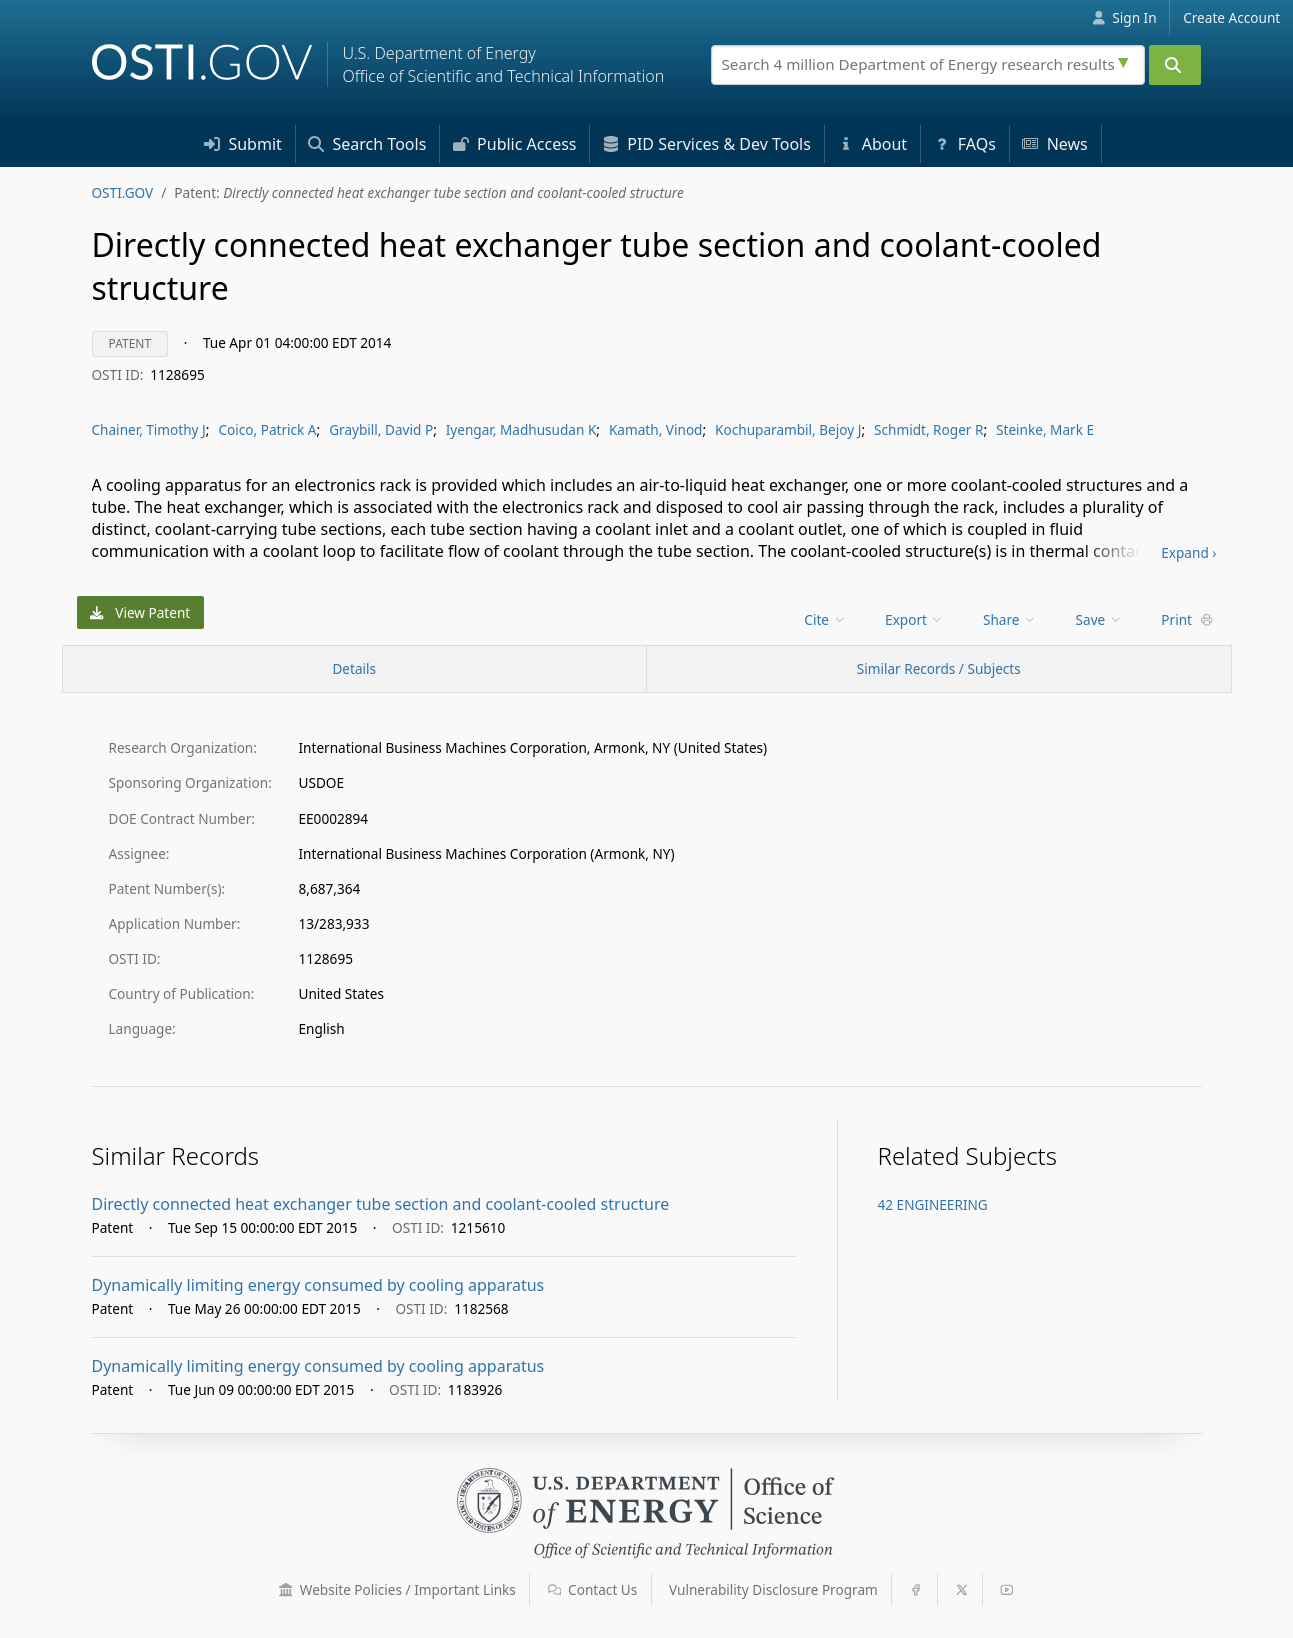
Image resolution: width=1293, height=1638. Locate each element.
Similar (939, 668)
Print (1187, 619)
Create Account (1231, 17)
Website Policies (397, 1589)
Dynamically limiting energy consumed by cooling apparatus (318, 1285)
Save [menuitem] (1099, 619)
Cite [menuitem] (825, 619)
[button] (286, 1590)
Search (367, 144)
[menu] (826, 619)
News (1054, 144)
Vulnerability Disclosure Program (773, 1589)
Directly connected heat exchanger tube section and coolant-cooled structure (381, 1204)
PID (707, 144)
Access (515, 144)
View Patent (140, 612)
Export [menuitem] (914, 619)
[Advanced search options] (1126, 60)
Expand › (1188, 552)
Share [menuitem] (1010, 619)
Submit (243, 144)
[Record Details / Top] (355, 669)
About (873, 144)
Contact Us (593, 1589)
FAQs (965, 144)
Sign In (1124, 17)
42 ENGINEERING (933, 1204)
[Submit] (1175, 65)
